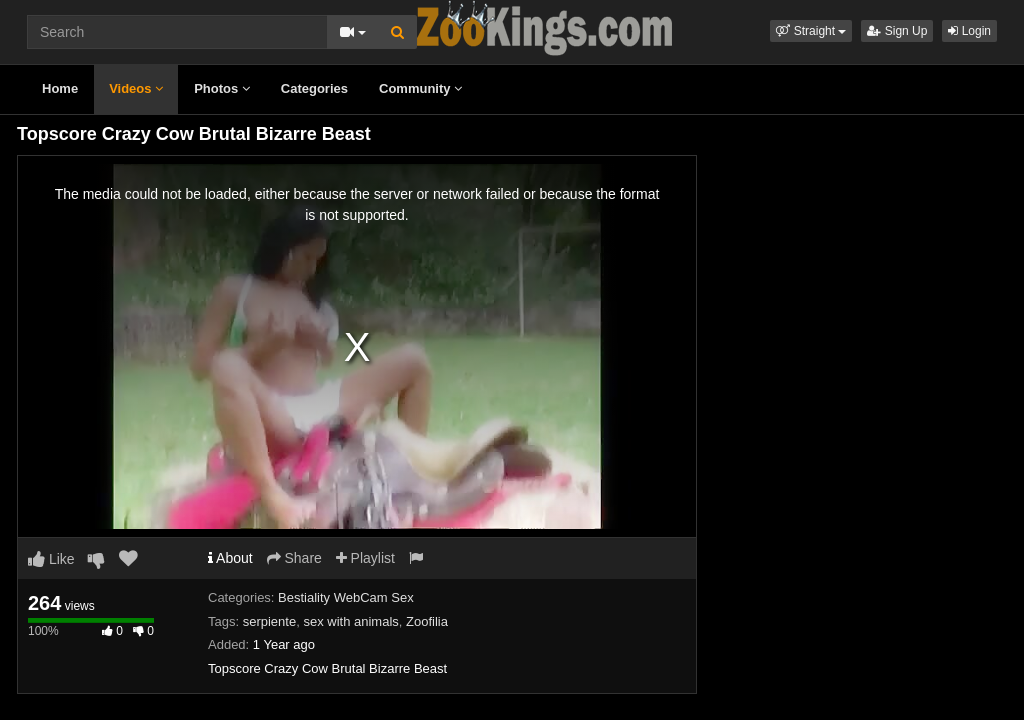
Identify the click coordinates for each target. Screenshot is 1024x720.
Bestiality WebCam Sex (346, 597)
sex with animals (350, 621)
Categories (314, 88)
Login (969, 31)
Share (294, 558)
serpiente (269, 621)
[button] (811, 31)
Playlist (365, 558)
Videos (136, 88)
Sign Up (897, 31)
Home (60, 88)
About (230, 558)
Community (420, 88)
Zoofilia (427, 621)
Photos (222, 88)
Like (51, 559)
